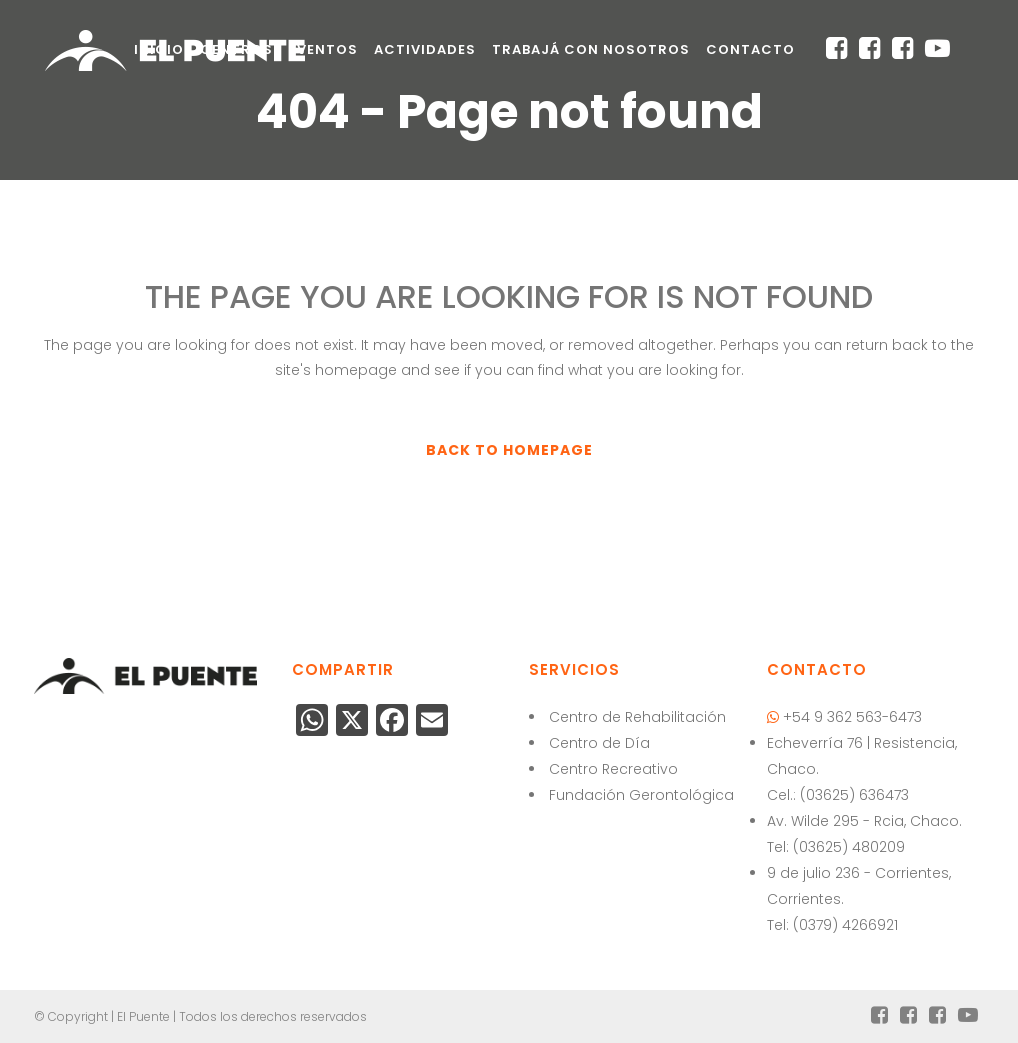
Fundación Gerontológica (641, 795)
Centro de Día (599, 743)
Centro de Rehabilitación (637, 717)
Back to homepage (509, 450)
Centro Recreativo (613, 769)
